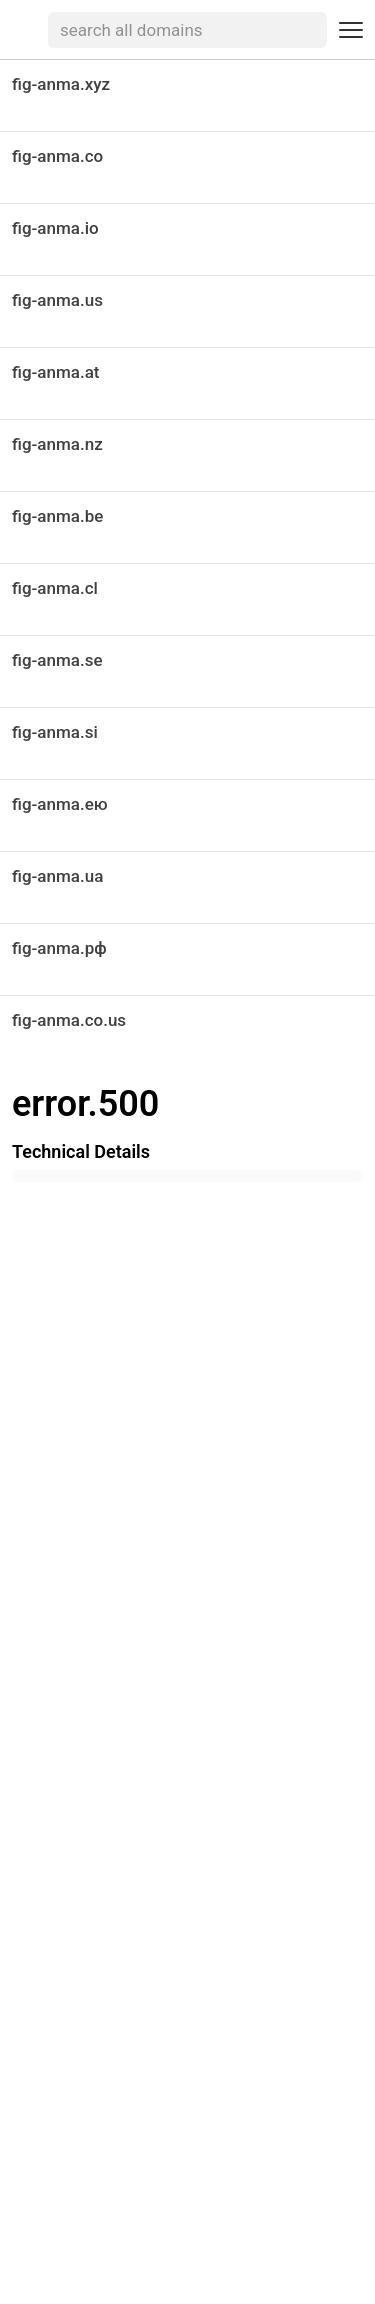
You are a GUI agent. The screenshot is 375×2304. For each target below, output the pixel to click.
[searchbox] (187, 30)
